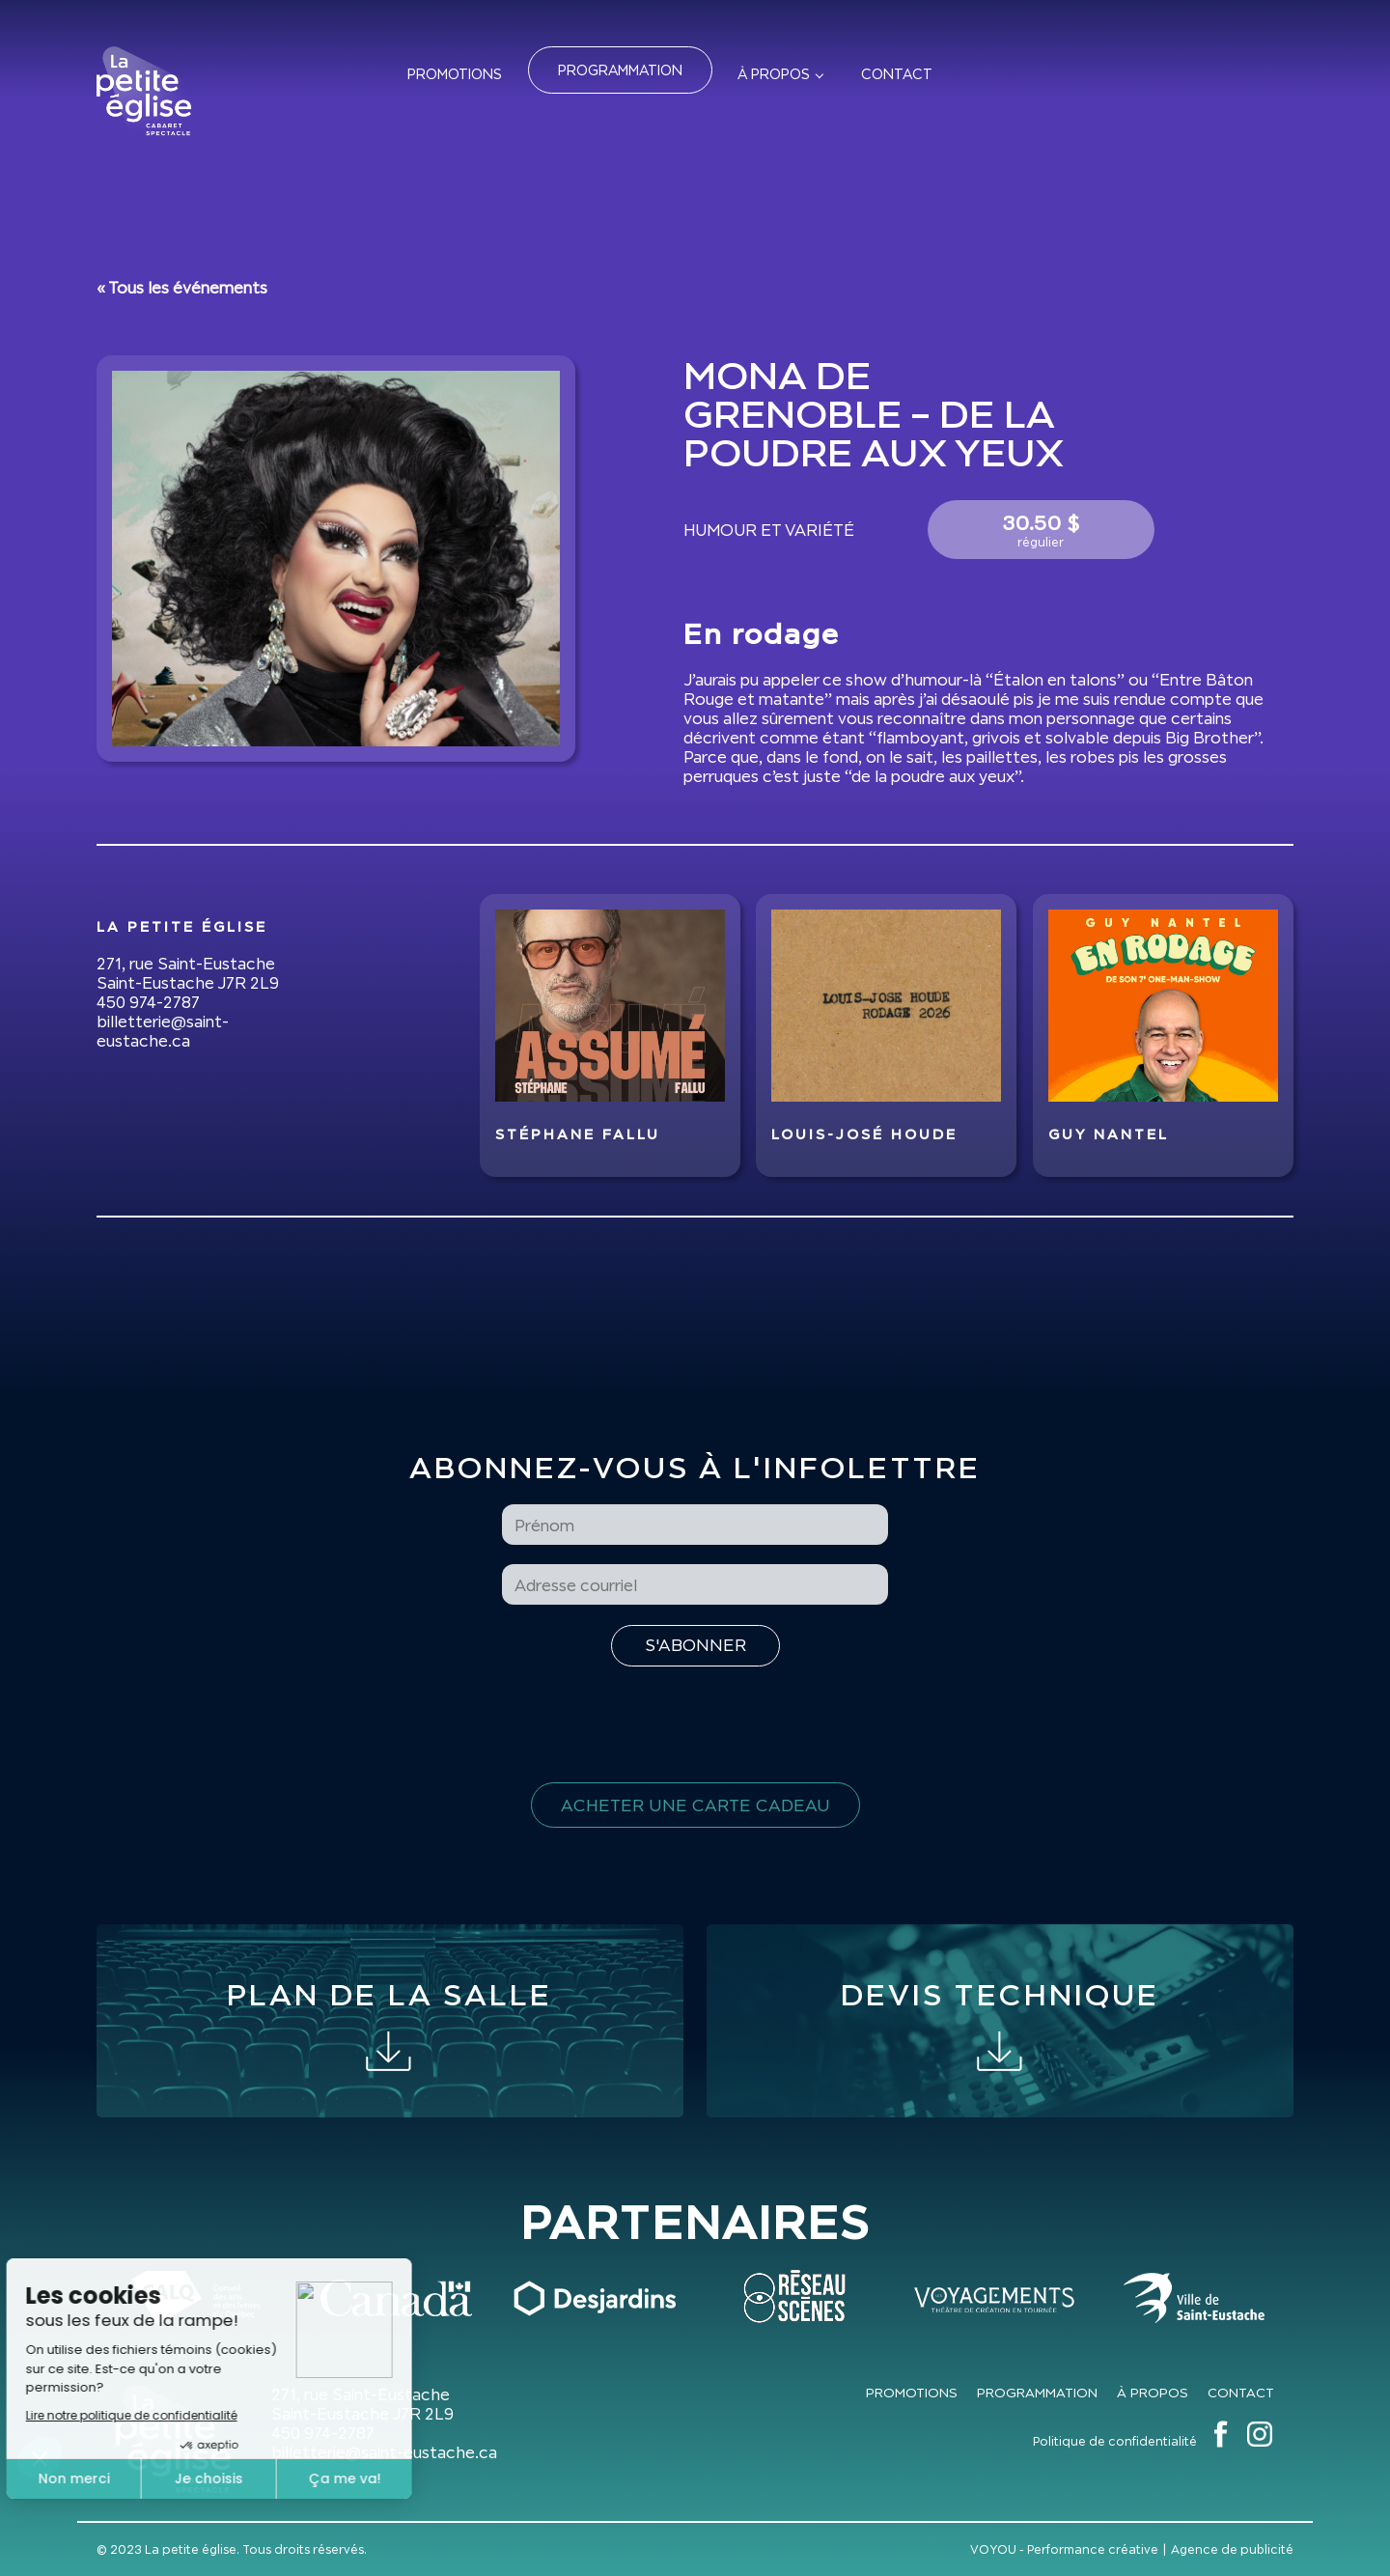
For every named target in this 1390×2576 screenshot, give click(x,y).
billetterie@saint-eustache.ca (163, 1031)
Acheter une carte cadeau (695, 1805)
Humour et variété (768, 530)
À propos (773, 74)
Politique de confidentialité (1115, 2441)
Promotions (454, 74)
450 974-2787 (148, 1002)
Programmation (620, 70)
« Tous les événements (182, 287)
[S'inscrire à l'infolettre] (695, 1645)
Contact (896, 74)
